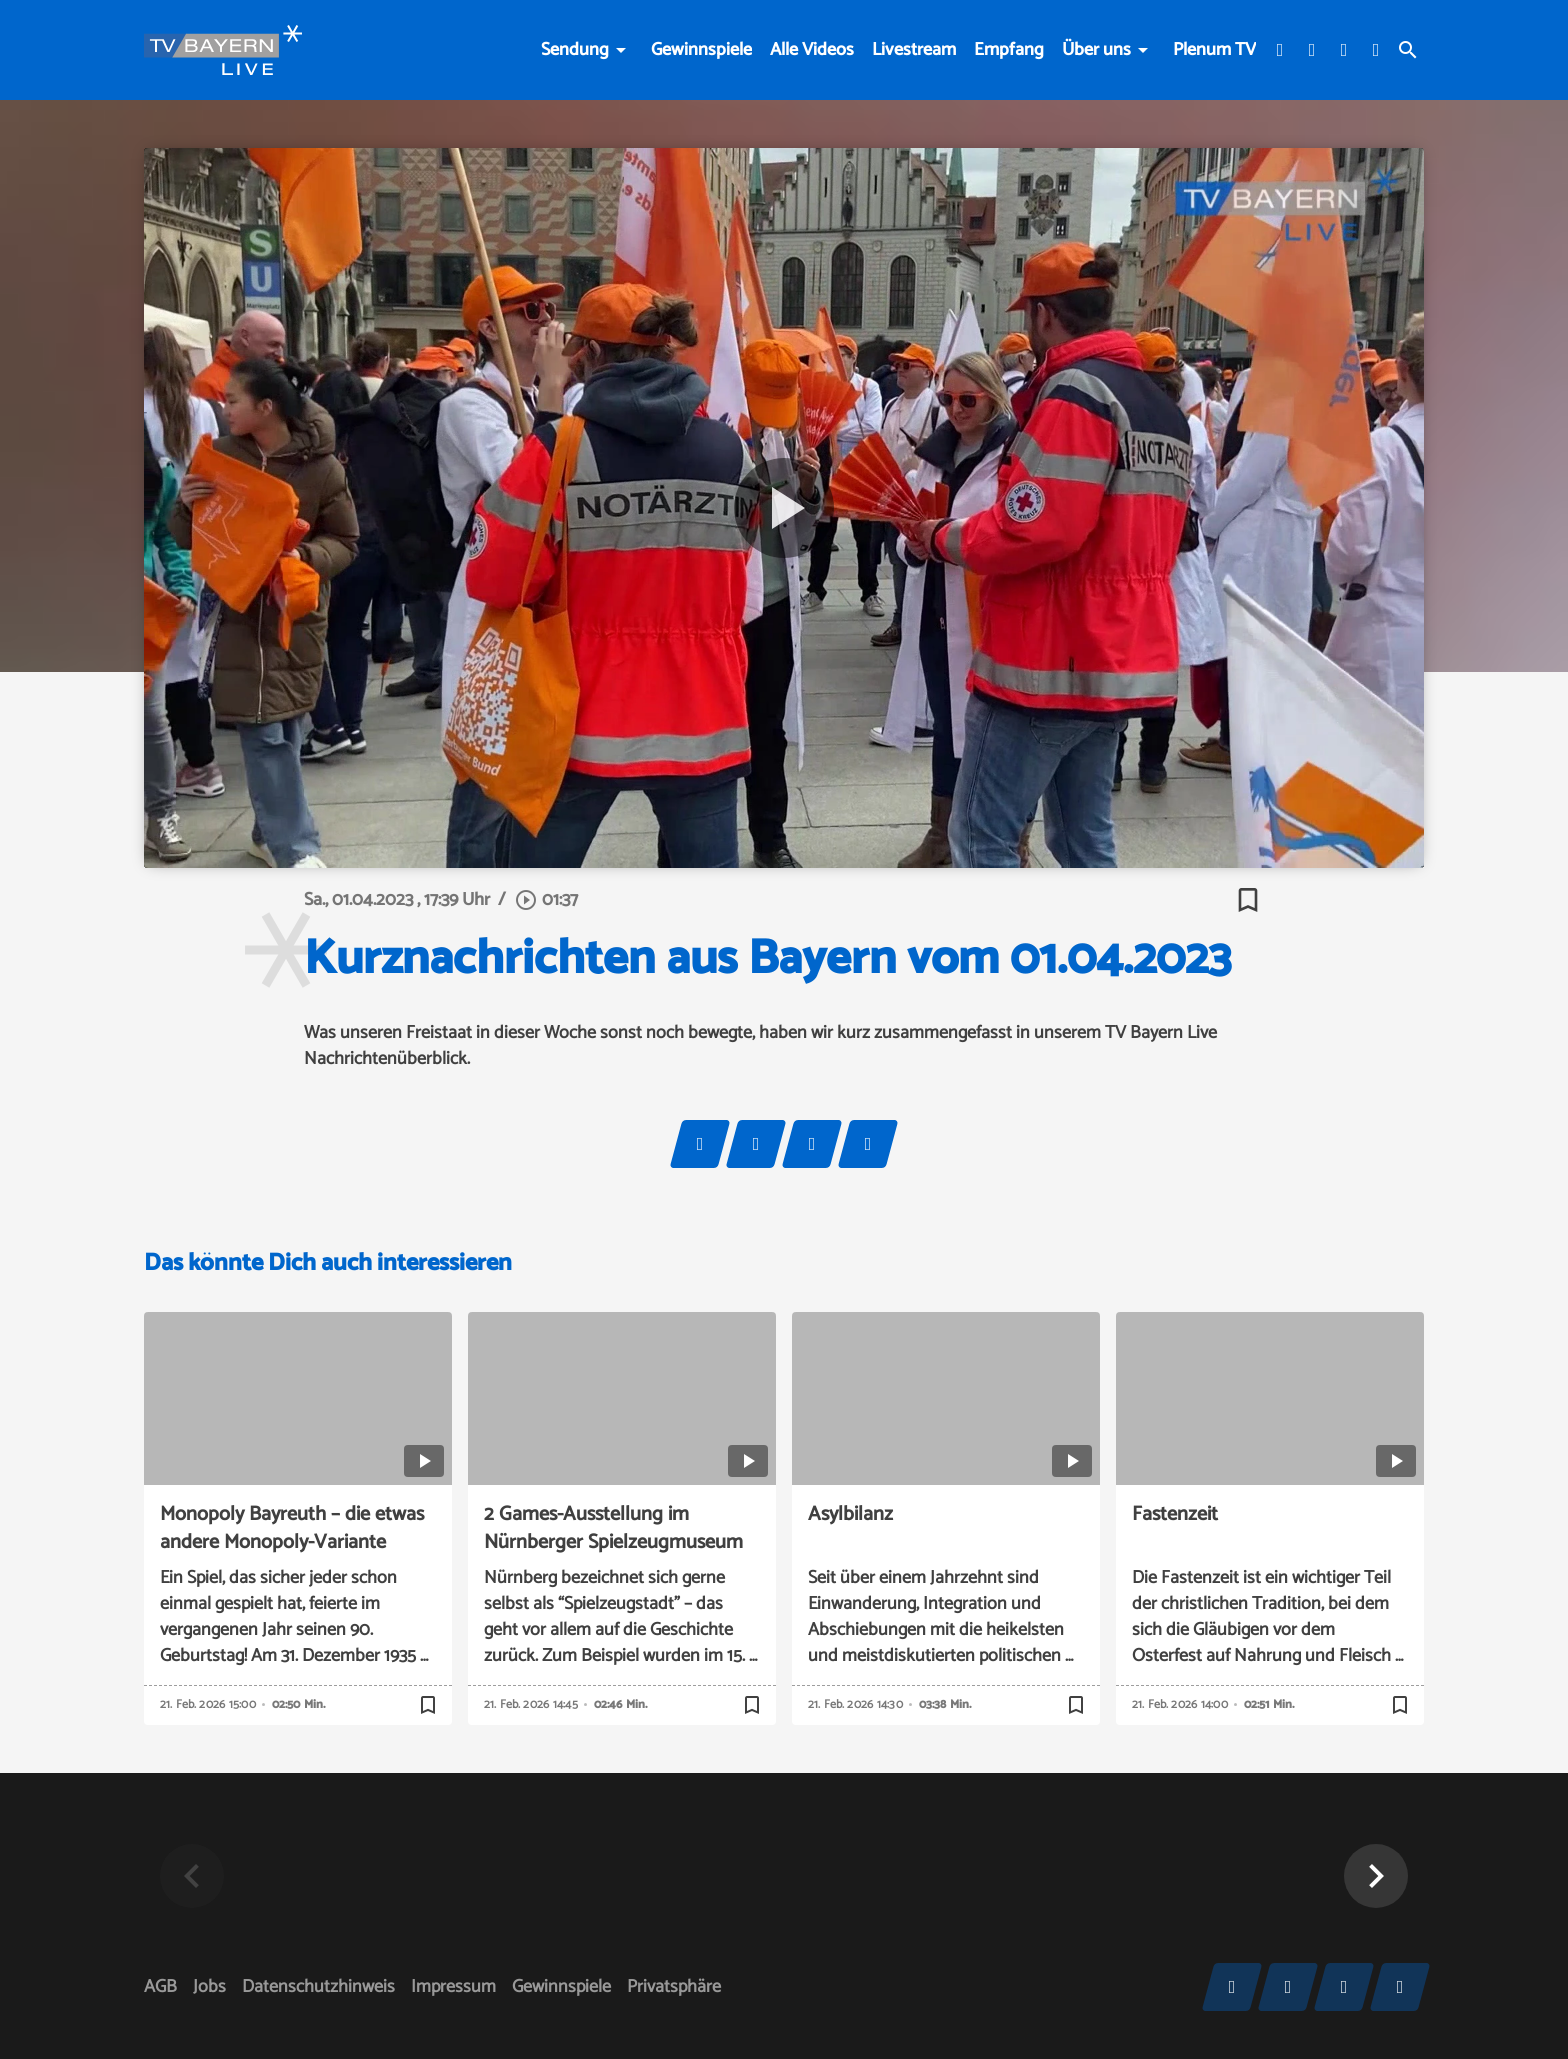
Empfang (1009, 50)
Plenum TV (1214, 50)
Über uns (1096, 50)
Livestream (914, 50)
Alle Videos (812, 50)
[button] (1376, 1876)
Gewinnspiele (701, 50)
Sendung (575, 50)
